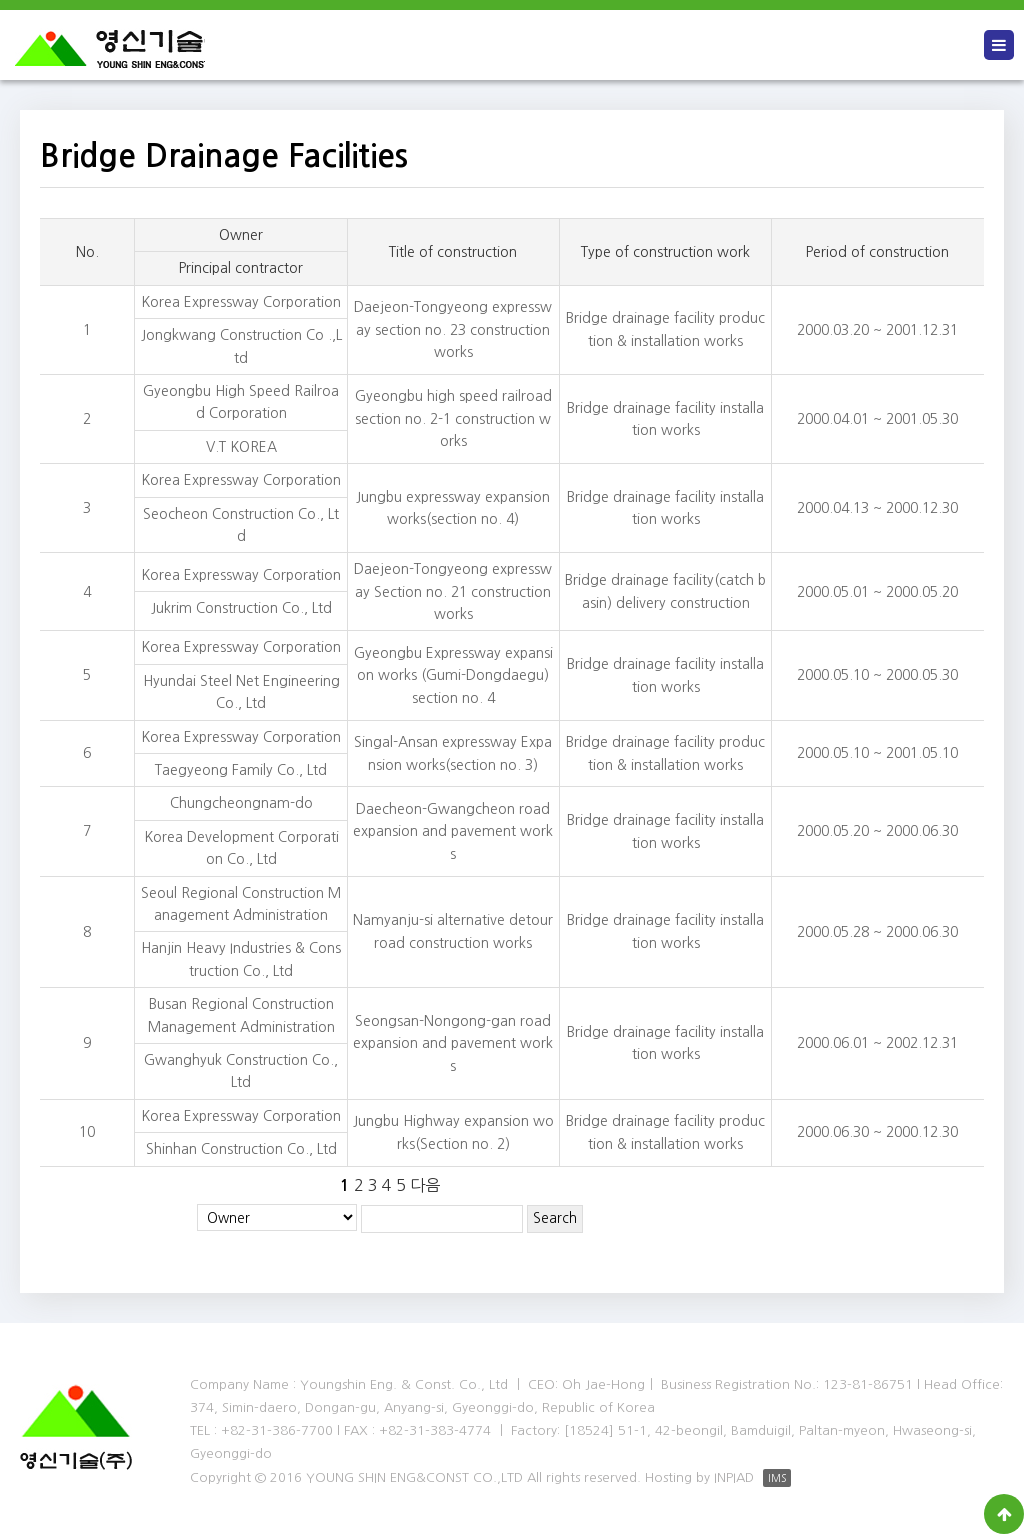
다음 (425, 1185)
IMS (777, 1478)
